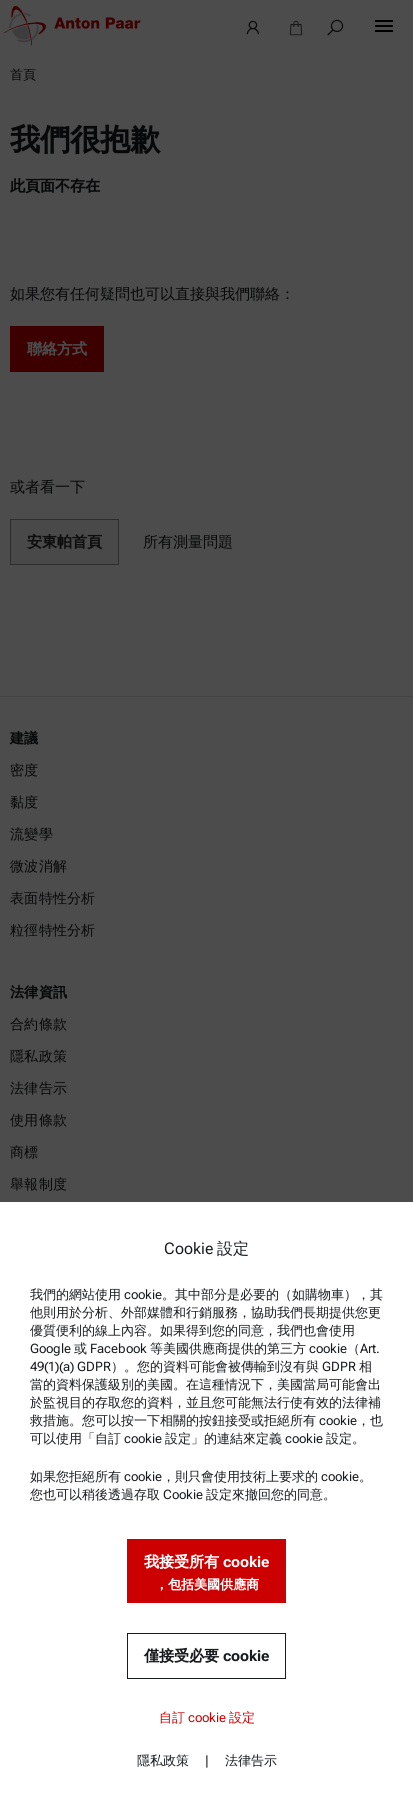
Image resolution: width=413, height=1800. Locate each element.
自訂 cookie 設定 (207, 1717)
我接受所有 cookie (206, 1573)
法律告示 (251, 1760)
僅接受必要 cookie (206, 1656)
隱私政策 (163, 1760)
